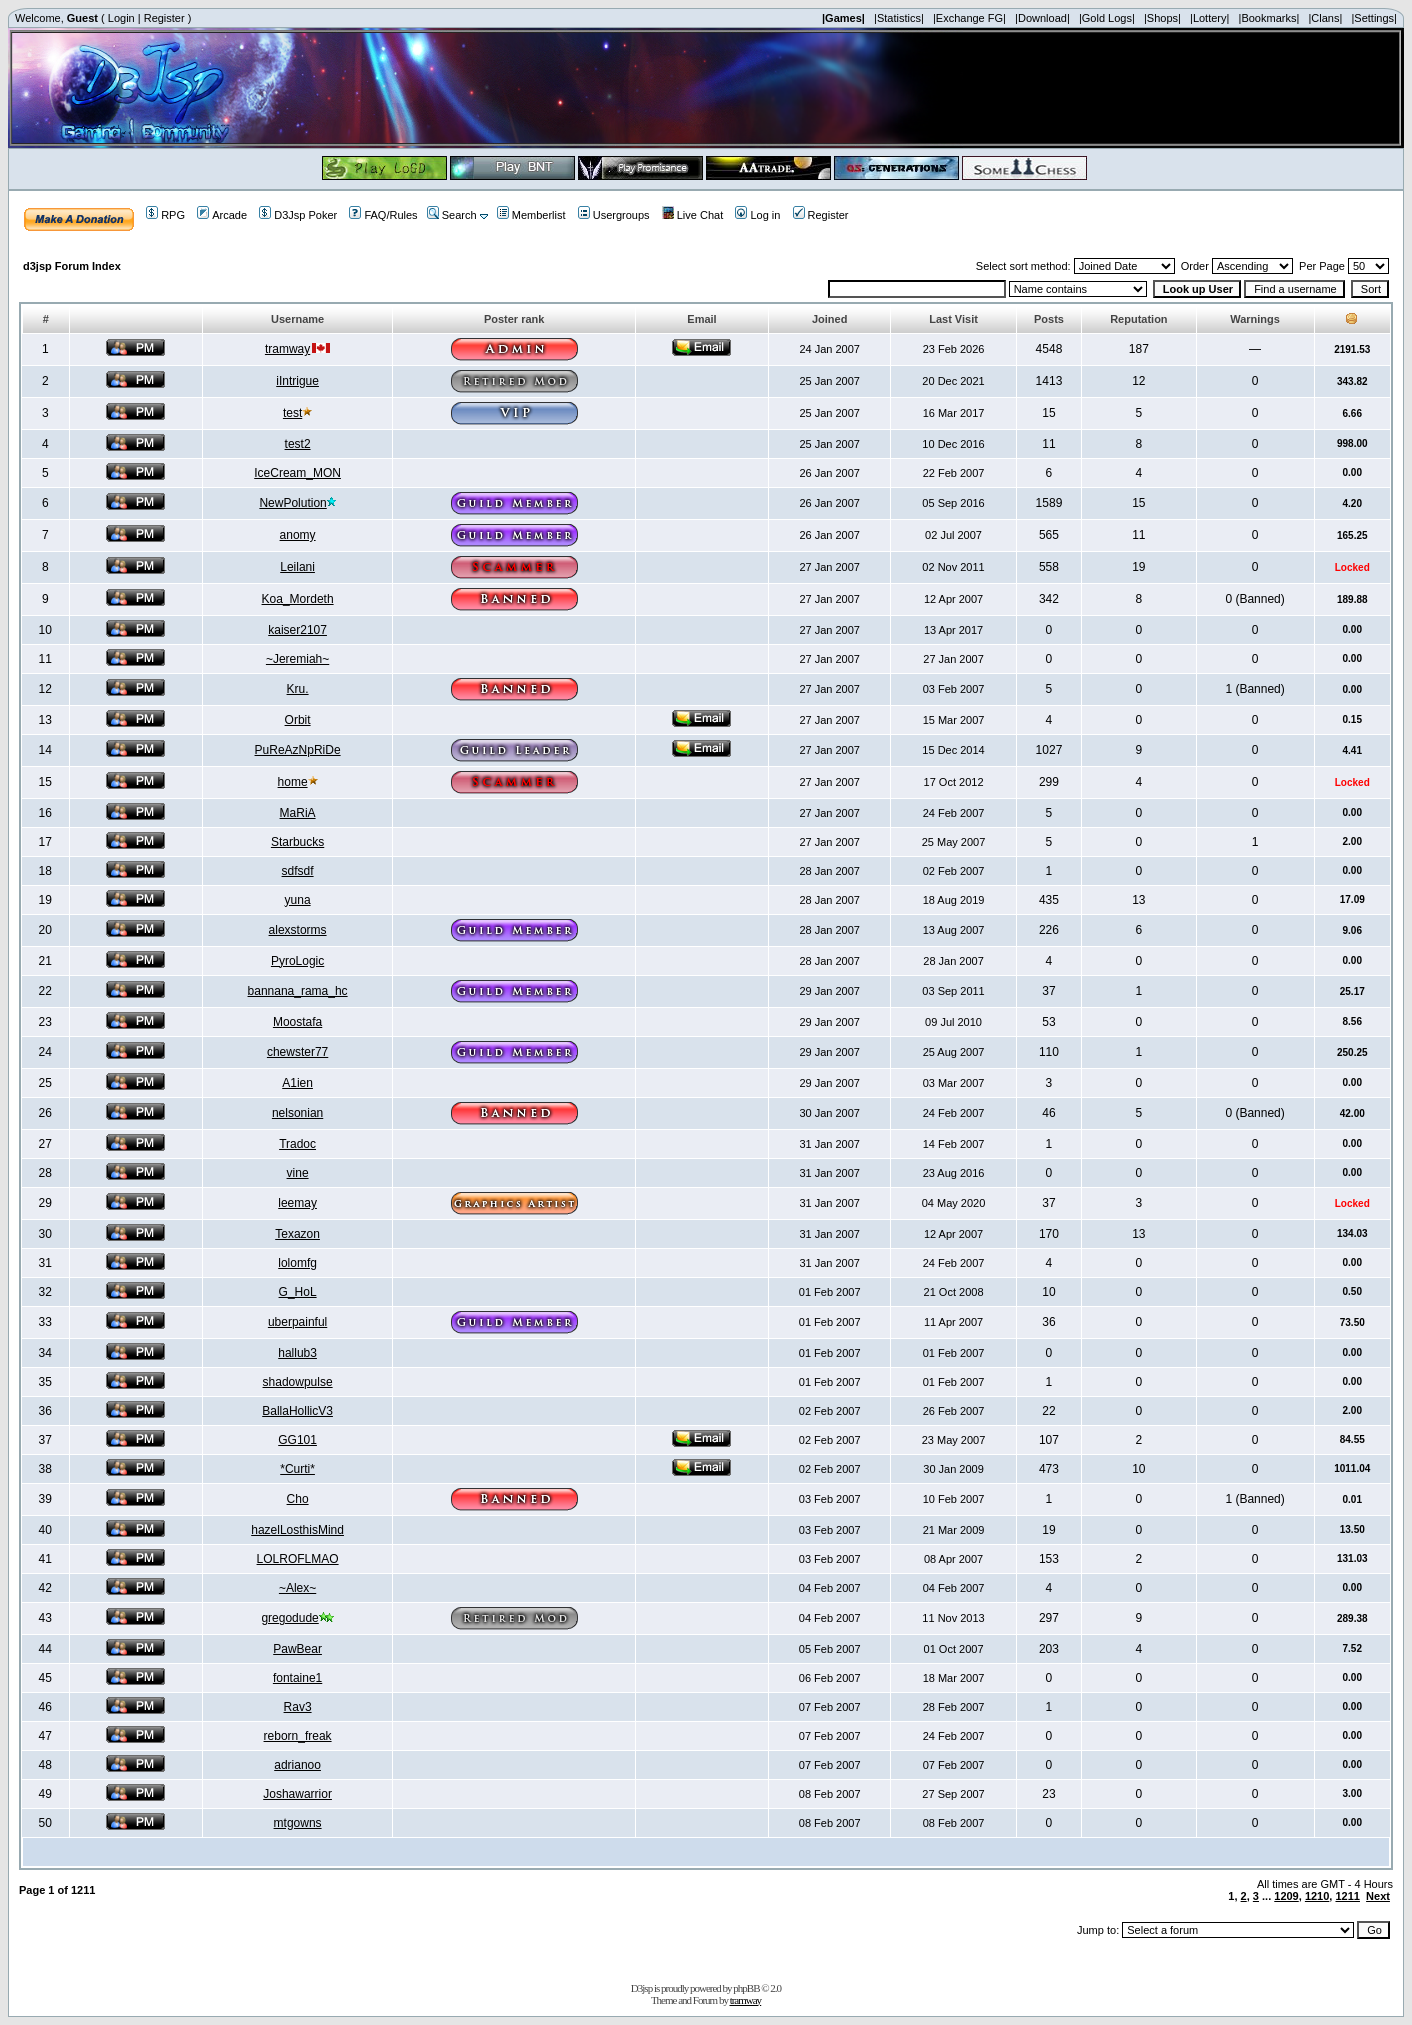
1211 (1347, 1896)
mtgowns (298, 1823)
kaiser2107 (297, 630)
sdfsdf (298, 871)
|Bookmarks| (1269, 18)
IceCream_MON (297, 473)
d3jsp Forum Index (72, 266)
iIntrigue (297, 381)
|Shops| (1162, 18)
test (292, 413)
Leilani (297, 567)
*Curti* (297, 1469)
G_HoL (298, 1292)
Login (121, 18)
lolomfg (297, 1263)
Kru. (298, 689)
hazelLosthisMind (297, 1530)
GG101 (297, 1440)
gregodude (289, 1618)
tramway (287, 349)
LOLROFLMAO (298, 1559)
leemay (297, 1203)
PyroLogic (297, 961)
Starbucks (297, 842)
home (293, 782)
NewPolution (292, 503)
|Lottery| (1209, 18)
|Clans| (1325, 18)
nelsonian (297, 1113)
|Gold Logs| (1107, 18)
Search (452, 215)
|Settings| (1373, 18)
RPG (165, 215)
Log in (757, 215)
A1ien (297, 1083)
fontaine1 (297, 1678)
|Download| (1042, 18)
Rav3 (298, 1707)
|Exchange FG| (969, 18)
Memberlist (531, 215)
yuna (298, 900)
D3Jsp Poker (298, 215)
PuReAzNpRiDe (298, 750)
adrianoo (297, 1765)
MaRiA (298, 813)
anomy (298, 535)
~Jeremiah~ (297, 659)
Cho (298, 1499)
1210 (1317, 1896)
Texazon (297, 1234)
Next (1378, 1896)
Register (164, 18)
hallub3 (297, 1353)
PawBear (297, 1649)
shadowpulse (298, 1382)
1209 (1286, 1896)
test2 (298, 444)
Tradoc (297, 1144)
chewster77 (297, 1052)
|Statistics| (899, 18)
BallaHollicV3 (297, 1411)
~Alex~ (297, 1588)
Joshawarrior (297, 1794)
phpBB (746, 1988)
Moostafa (297, 1022)
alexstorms (298, 930)
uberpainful (297, 1322)
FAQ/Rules (383, 215)
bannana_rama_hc (298, 991)
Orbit (298, 720)
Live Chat (692, 215)
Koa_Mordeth (298, 599)
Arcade (222, 215)
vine (298, 1173)
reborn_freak (298, 1736)
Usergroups (614, 215)
